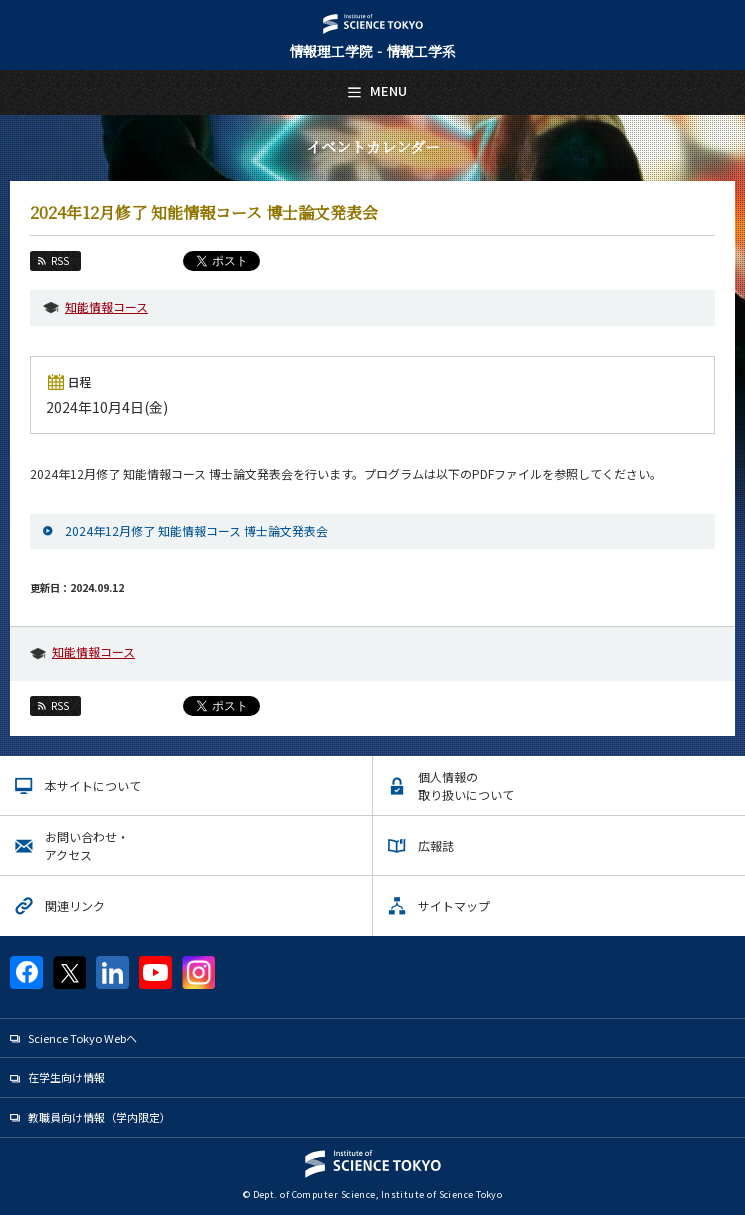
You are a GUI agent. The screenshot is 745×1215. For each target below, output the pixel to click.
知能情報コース (106, 306)
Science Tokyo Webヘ (82, 1038)
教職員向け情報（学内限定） (99, 1117)
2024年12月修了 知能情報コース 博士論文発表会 (196, 530)
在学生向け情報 (66, 1077)
